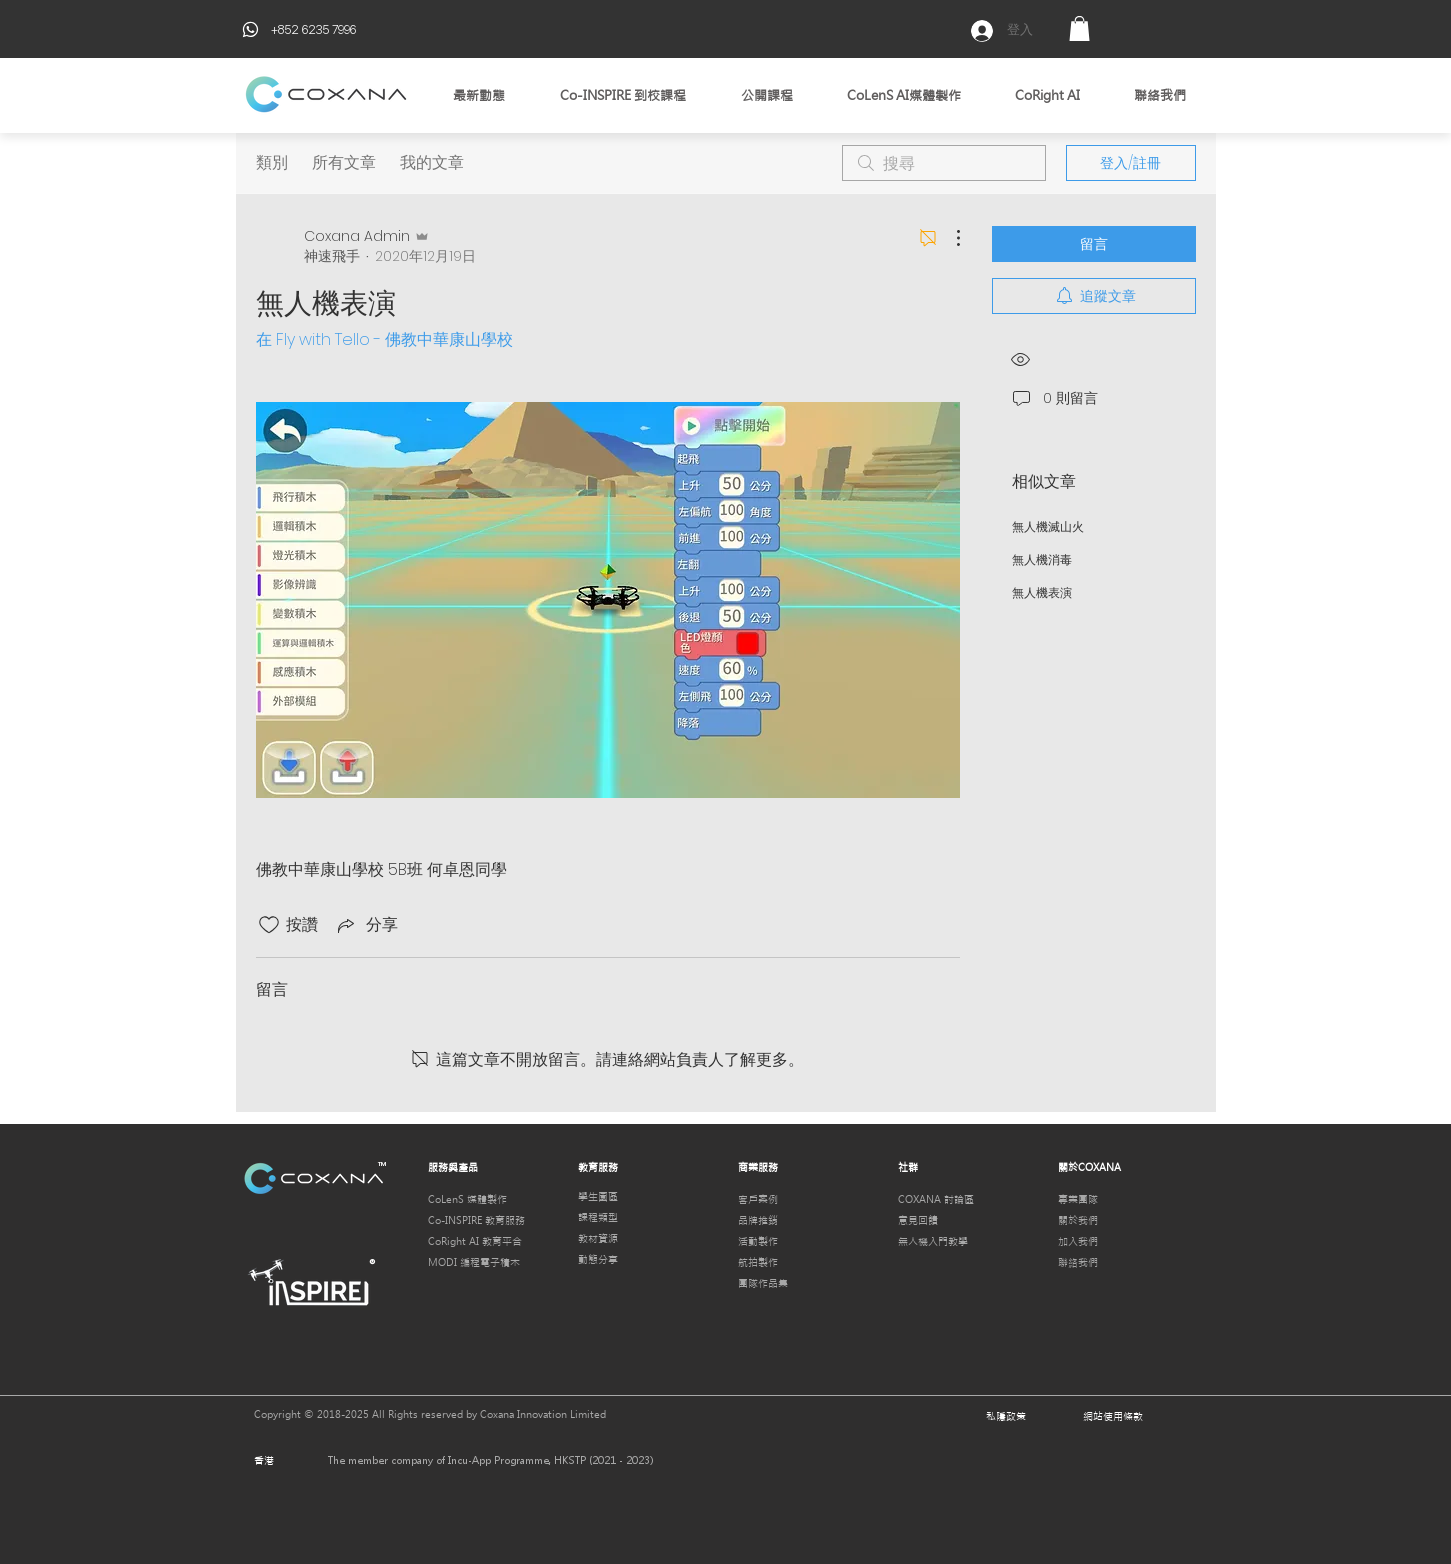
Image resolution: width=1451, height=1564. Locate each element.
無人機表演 (1042, 592)
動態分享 (598, 1259)
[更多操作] (948, 238)
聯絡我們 (1078, 1262)
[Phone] (250, 29)
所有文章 (344, 162)
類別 (272, 162)
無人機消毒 (1042, 559)
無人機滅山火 (1048, 526)
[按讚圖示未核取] (269, 925)
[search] (944, 163)
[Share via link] (366, 924)
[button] (1079, 28)
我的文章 (432, 162)
